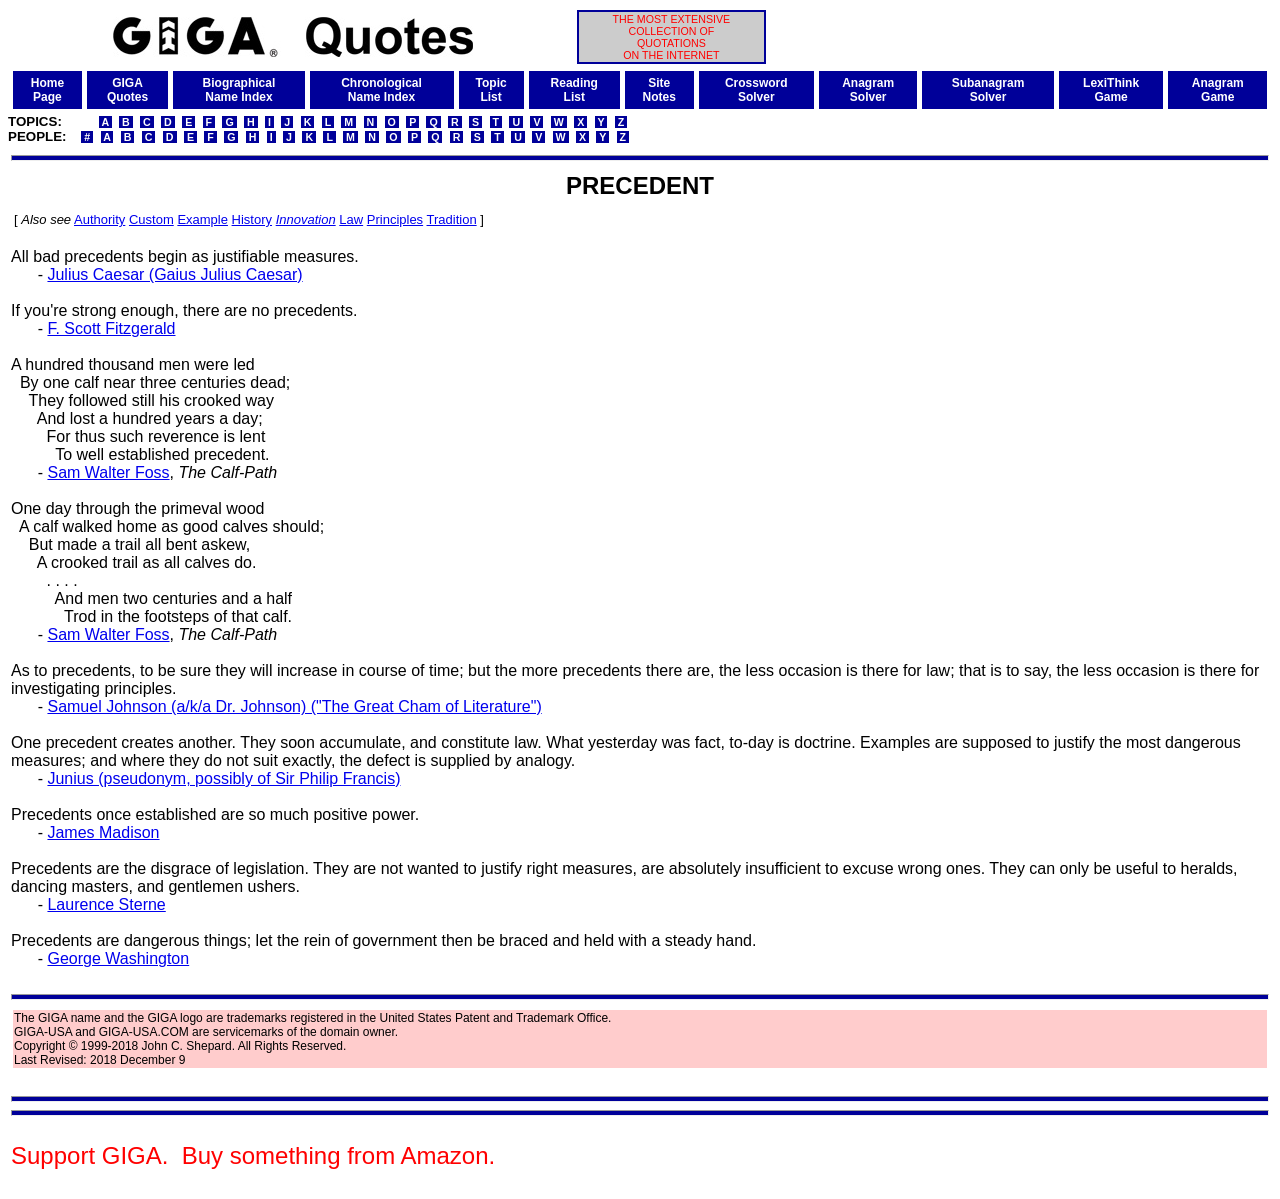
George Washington (118, 958)
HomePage (47, 90)
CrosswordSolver (756, 90)
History (252, 219)
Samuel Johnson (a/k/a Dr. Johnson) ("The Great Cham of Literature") (294, 706)
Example (202, 219)
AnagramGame (1218, 90)
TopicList (491, 90)
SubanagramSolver (988, 90)
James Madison (103, 832)
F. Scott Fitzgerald (111, 328)
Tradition (452, 219)
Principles (395, 219)
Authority (99, 219)
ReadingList (574, 90)
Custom (151, 219)
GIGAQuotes (127, 90)
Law (351, 219)
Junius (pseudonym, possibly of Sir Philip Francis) (223, 778)
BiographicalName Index (239, 90)
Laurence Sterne (106, 904)
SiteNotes (659, 90)
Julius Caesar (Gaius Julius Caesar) (174, 274)
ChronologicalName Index (381, 90)
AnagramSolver (868, 90)
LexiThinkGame (1111, 90)
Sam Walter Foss (108, 472)
